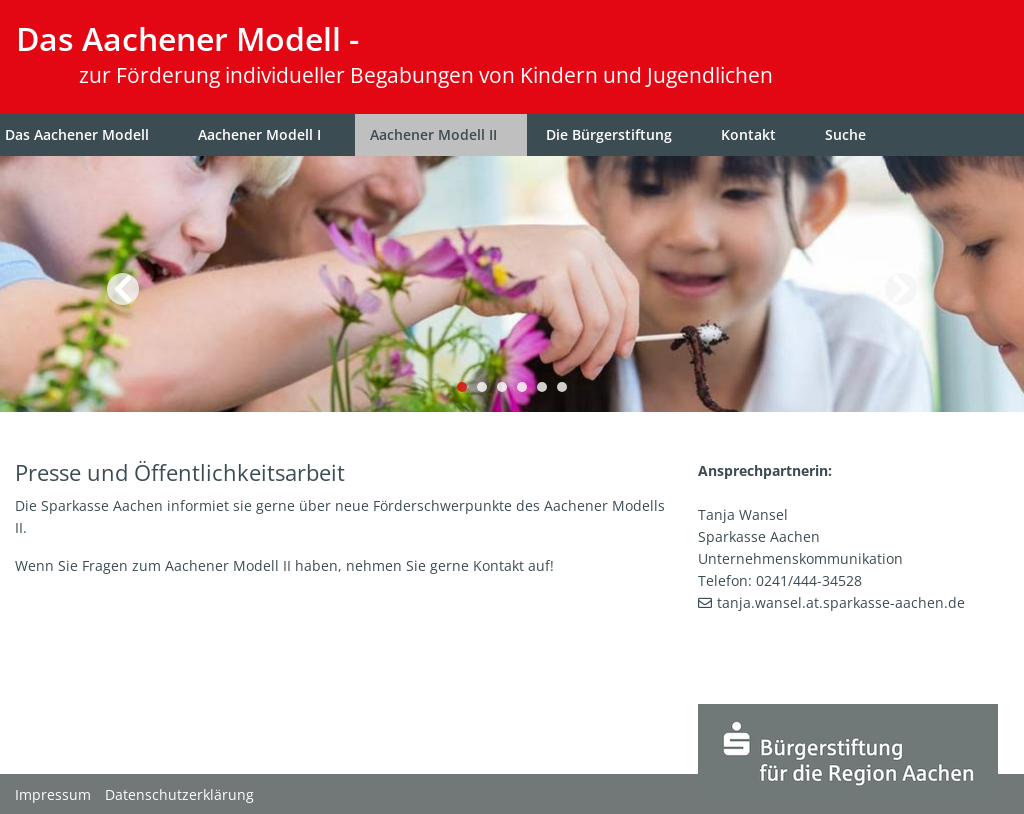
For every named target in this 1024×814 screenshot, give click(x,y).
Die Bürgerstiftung (609, 134)
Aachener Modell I (259, 134)
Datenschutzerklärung (179, 794)
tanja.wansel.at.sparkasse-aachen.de (841, 602)
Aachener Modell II (433, 134)
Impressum (53, 794)
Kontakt (748, 134)
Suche (845, 134)
